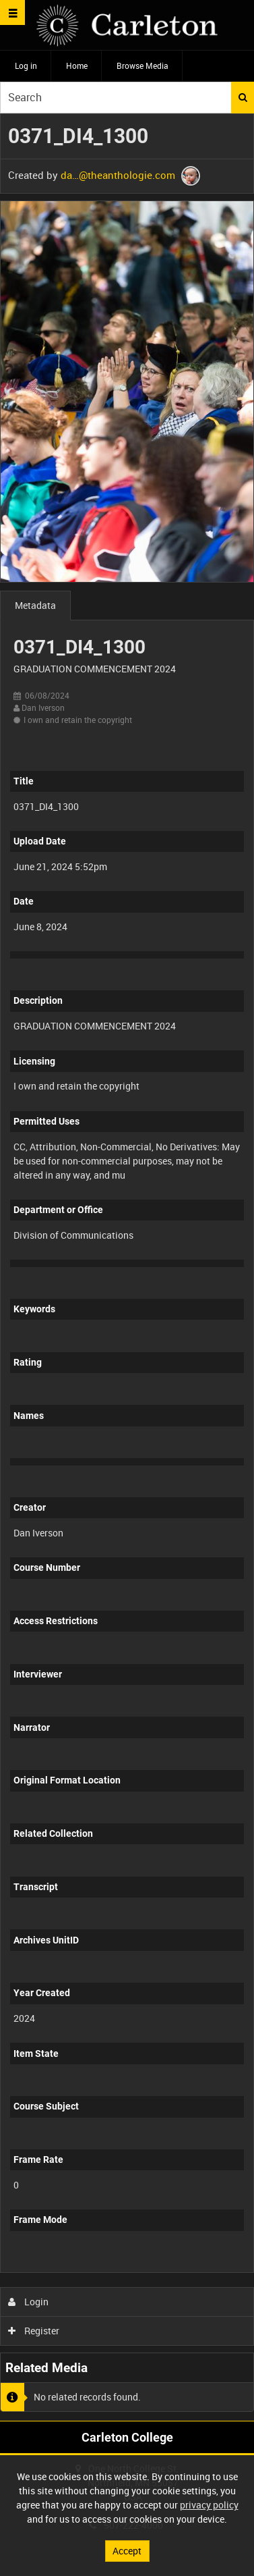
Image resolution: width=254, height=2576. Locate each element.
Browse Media (142, 65)
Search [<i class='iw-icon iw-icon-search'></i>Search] (243, 97)
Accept (127, 2550)
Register (34, 2330)
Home (77, 65)
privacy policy (209, 2504)
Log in (26, 65)
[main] (127, 1267)
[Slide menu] (12, 12)
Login (28, 2301)
